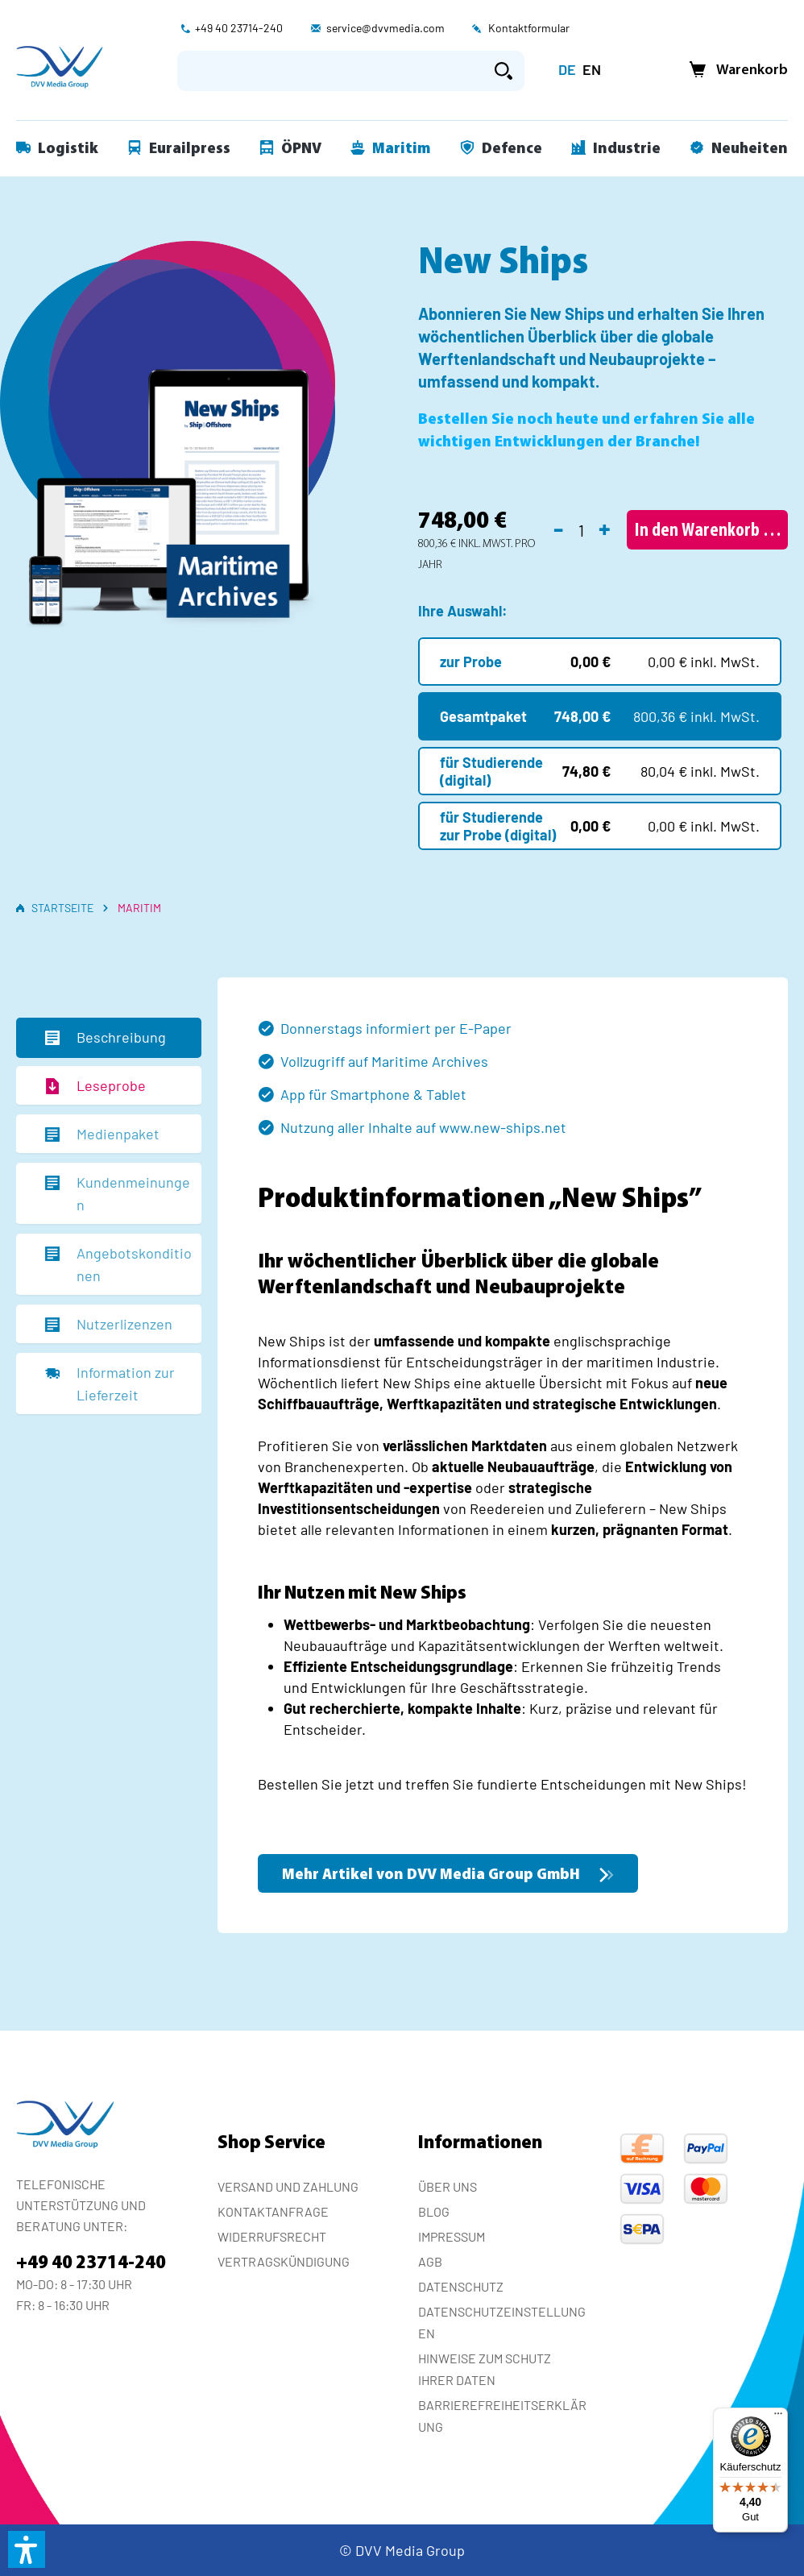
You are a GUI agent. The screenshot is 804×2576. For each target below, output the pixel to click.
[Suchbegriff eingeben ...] (330, 71)
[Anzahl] (581, 530)
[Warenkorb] (734, 70)
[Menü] (778, 2417)
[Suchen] (503, 71)
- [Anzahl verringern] (558, 527)
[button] (26, 2549)
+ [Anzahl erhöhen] (605, 527)
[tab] (108, 1038)
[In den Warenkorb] (707, 530)
